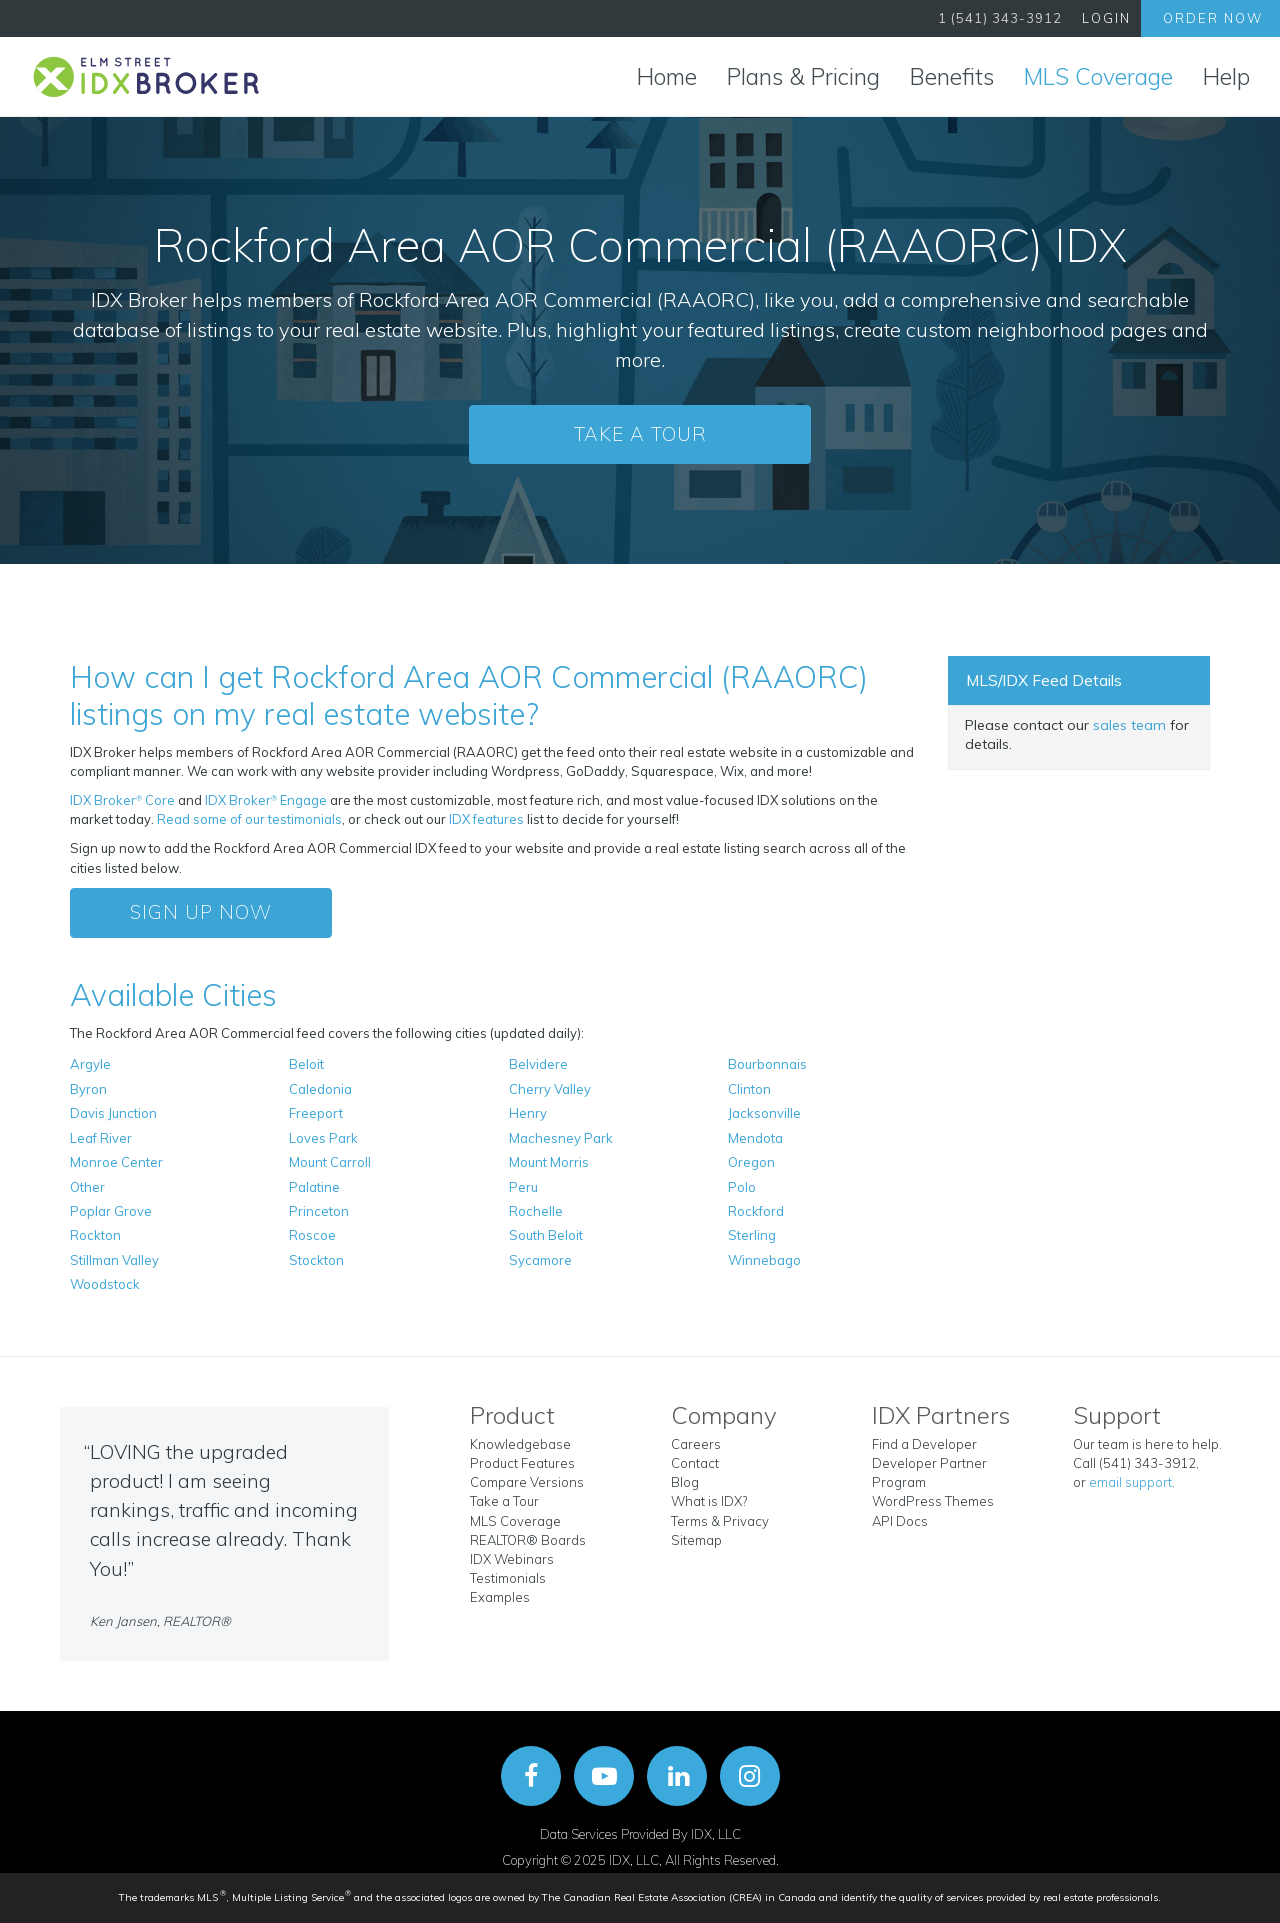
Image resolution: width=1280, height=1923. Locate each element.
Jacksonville (764, 1113)
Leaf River (101, 1138)
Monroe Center (116, 1162)
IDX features (486, 819)
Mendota (755, 1138)
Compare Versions (527, 1482)
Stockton (316, 1260)
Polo (742, 1187)
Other (87, 1187)
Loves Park (323, 1138)
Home (667, 76)
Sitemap (696, 1540)
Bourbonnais (767, 1064)
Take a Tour (640, 434)
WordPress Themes (933, 1501)
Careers (696, 1444)
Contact (695, 1463)
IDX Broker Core (124, 800)
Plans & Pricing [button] (803, 76)
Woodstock (105, 1284)
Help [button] (1226, 76)
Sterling (752, 1235)
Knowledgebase (520, 1444)
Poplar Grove (111, 1211)
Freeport (316, 1113)
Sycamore (540, 1260)
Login (1106, 18)
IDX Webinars (512, 1559)
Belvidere (538, 1064)
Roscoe (312, 1235)
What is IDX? (709, 1501)
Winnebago (764, 1260)
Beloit (306, 1064)
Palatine (314, 1187)
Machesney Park (561, 1138)
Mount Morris (549, 1162)
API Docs (900, 1521)
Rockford (756, 1211)
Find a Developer (924, 1444)
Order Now (1213, 18)
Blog (685, 1482)
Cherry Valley (550, 1089)
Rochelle (536, 1211)
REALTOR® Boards (528, 1540)
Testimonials (508, 1578)
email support (1130, 1482)
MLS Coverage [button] (1098, 76)
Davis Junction (113, 1113)
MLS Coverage (515, 1521)
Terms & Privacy (720, 1521)
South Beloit (546, 1235)
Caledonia (320, 1089)
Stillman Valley (114, 1260)
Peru (523, 1187)
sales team (1129, 725)
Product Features (522, 1463)
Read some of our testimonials (249, 819)
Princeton (319, 1211)
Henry (528, 1113)
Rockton (95, 1235)
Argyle (90, 1064)
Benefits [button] (952, 76)
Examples (500, 1597)
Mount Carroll (330, 1162)
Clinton (749, 1089)
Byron (88, 1089)
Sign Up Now (201, 912)
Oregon (751, 1162)
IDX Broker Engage (267, 800)
